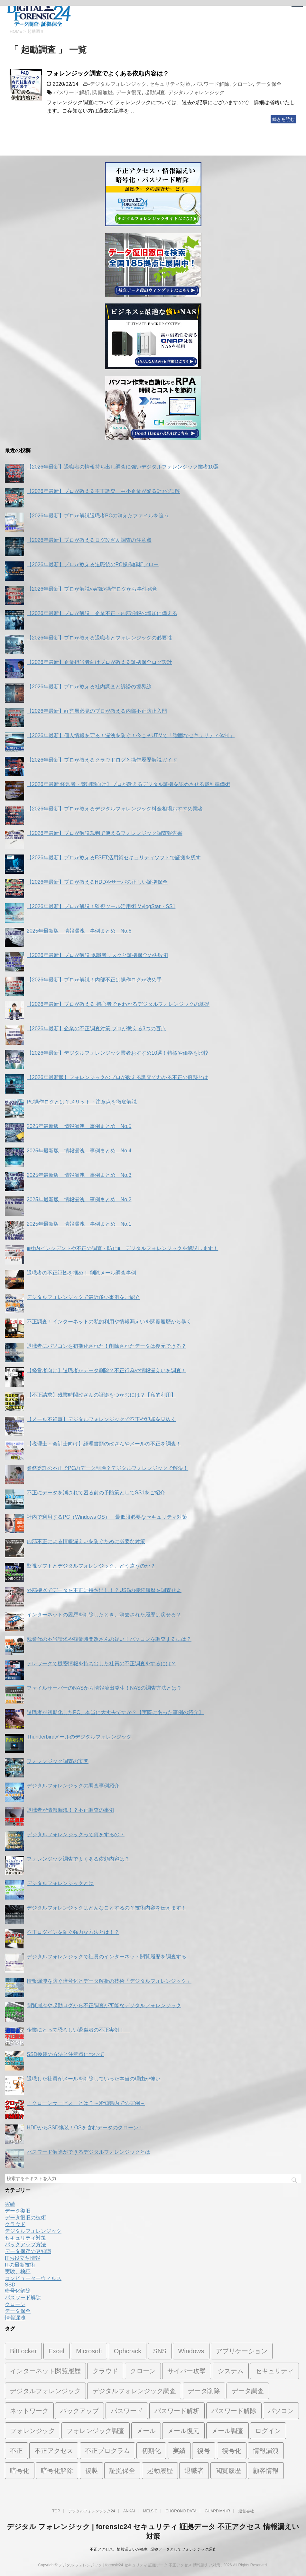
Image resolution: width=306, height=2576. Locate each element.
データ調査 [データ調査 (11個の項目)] (248, 2390)
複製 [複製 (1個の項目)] (91, 2470)
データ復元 (129, 92)
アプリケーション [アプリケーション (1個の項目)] (241, 2351)
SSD (10, 2284)
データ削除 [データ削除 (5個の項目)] (204, 2390)
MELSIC (150, 2511)
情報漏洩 (15, 2318)
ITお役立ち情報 (22, 2258)
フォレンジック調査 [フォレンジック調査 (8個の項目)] (96, 2430)
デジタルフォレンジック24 (91, 2511)
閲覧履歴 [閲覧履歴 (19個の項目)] (228, 2470)
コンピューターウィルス (33, 2278)
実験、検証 (18, 2271)
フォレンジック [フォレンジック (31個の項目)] (32, 2430)
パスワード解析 (71, 92)
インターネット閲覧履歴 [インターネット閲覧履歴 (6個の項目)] (45, 2371)
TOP (56, 2511)
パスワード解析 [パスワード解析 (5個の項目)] (176, 2410)
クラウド (15, 2224)
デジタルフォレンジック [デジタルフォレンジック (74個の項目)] (45, 2390)
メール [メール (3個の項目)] (146, 2430)
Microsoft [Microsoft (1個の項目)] (89, 2351)
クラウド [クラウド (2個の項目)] (105, 2371)
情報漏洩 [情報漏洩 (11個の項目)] (266, 2450)
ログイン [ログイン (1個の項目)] (268, 2430)
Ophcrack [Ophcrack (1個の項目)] (128, 2351)
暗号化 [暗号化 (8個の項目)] (19, 2470)
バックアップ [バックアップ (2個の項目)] (79, 2410)
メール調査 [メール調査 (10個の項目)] (227, 2430)
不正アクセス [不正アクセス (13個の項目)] (53, 2450)
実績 (10, 2204)
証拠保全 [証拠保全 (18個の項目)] (122, 2470)
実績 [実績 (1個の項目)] (179, 2450)
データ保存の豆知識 (28, 2251)
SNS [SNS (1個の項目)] (159, 2351)
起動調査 (154, 92)
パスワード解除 (211, 84)
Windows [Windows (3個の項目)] (191, 2351)
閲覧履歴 (102, 92)
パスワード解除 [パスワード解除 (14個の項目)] (233, 2410)
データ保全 (269, 84)
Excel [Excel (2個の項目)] (56, 2351)
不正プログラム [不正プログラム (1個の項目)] (107, 2450)
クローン (242, 84)
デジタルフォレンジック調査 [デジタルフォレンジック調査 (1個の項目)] (134, 2390)
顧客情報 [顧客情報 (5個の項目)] (266, 2470)
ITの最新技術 (20, 2264)
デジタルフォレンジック (118, 84)
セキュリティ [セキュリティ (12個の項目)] (274, 2371)
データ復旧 (18, 2211)
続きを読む (283, 119)
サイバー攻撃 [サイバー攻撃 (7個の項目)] (186, 2371)
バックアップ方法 (25, 2244)
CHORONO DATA (181, 2511)
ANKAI (129, 2511)
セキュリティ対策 (169, 84)
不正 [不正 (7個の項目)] (16, 2450)
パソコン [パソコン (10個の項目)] (281, 2410)
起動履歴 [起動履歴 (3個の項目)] (160, 2470)
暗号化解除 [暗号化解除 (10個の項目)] (57, 2470)
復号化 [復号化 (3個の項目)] (231, 2450)
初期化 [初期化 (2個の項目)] (151, 2450)
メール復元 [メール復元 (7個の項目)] (183, 2430)
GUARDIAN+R (217, 2511)
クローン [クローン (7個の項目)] (143, 2371)
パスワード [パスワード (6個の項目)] (127, 2410)
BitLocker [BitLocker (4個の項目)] (23, 2351)
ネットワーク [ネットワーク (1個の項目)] (29, 2410)
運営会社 (246, 2511)
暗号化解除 (18, 2291)
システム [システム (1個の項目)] (231, 2371)
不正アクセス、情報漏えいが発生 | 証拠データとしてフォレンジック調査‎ (153, 2549)
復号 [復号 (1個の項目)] (203, 2450)
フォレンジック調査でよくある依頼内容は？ (108, 73)
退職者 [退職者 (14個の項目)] (194, 2470)
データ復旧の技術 (25, 2217)
